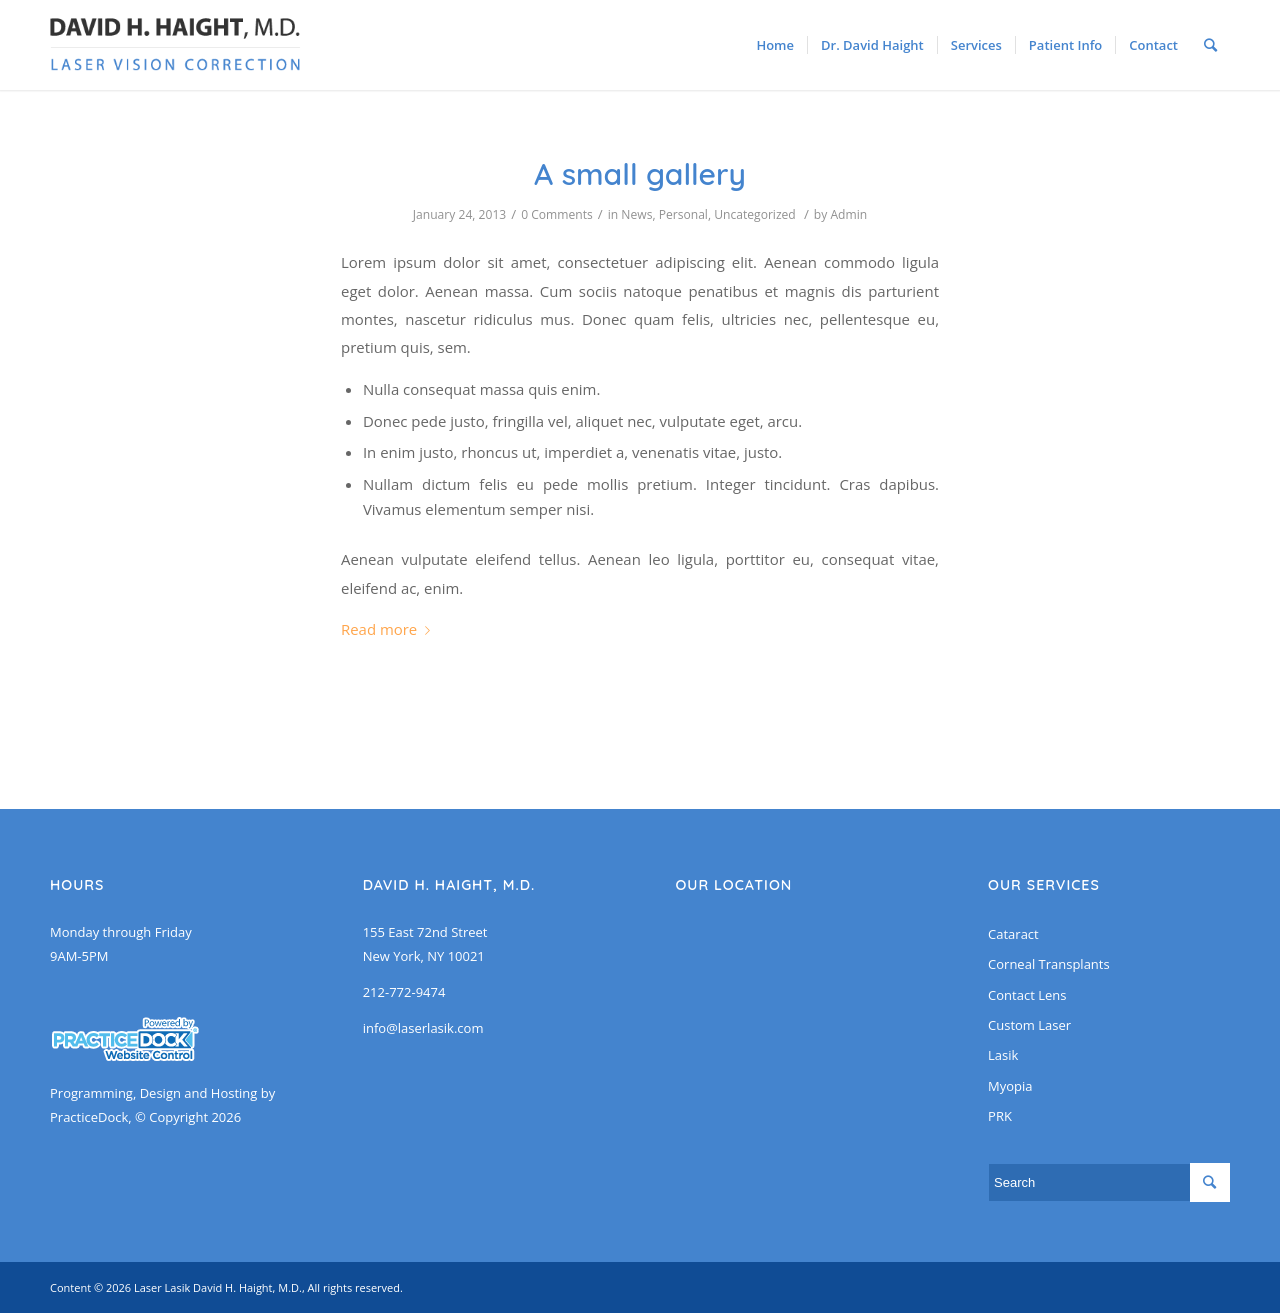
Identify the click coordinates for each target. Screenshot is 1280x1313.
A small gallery (640, 174)
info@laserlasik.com (423, 1028)
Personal (683, 214)
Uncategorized (755, 214)
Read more (389, 629)
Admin (848, 214)
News (636, 214)
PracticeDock (89, 1117)
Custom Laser (1029, 1025)
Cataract (1013, 934)
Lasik (1003, 1055)
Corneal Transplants (1049, 964)
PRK (1000, 1116)
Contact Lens (1027, 995)
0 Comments (557, 214)
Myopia (1010, 1086)
